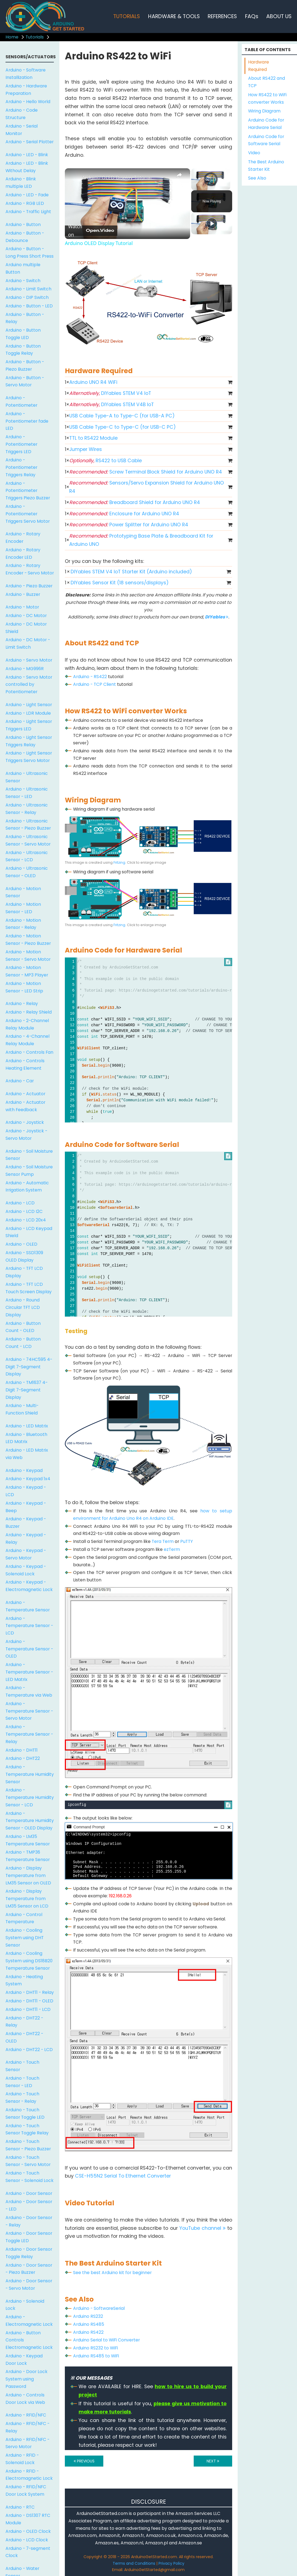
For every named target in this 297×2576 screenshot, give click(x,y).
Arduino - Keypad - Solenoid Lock (25, 1570)
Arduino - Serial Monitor (21, 130)
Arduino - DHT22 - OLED (24, 2037)
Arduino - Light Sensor (28, 704)
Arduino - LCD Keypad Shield (28, 1232)
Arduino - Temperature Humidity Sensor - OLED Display (29, 1820)
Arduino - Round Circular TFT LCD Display (22, 1307)
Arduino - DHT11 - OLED (29, 2001)
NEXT (213, 2461)
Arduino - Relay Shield (28, 1012)
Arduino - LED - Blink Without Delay (26, 167)
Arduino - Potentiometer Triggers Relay (21, 467)
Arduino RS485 (88, 2324)
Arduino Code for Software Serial (266, 140)
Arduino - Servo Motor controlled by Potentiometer (28, 684)
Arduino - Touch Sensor (22, 2066)
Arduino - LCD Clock (26, 2540)
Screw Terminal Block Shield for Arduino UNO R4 (145, 472)
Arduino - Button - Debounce (24, 237)
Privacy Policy (171, 2563)
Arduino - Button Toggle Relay (23, 350)
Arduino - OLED (21, 1244)
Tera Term (163, 1541)
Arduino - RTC (20, 2507)
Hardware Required (258, 66)
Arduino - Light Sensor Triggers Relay (28, 741)
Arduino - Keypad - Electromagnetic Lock (29, 1586)
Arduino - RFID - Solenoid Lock (22, 2459)
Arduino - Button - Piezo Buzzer (24, 365)
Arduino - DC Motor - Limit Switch (27, 643)
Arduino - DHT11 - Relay (29, 1992)
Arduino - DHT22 (22, 1758)
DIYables (216, 617)
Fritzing (119, 862)
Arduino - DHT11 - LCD (28, 2009)
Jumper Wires (85, 449)
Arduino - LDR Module (28, 713)
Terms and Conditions (134, 2563)
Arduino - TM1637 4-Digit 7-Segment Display (26, 1389)
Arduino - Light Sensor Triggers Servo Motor (28, 757)
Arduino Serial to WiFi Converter (106, 2340)
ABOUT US (279, 16)
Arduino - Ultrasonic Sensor (26, 777)
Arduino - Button (23, 224)
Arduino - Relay (21, 1003)
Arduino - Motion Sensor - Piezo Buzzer (28, 939)
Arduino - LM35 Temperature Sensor (27, 1840)
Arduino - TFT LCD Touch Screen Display (28, 1288)
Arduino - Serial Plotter (29, 142)
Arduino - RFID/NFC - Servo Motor (27, 2443)
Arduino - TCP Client (94, 684)
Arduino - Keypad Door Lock (24, 2359)
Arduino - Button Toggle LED (23, 334)
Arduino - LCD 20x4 (25, 1220)
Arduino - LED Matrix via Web (26, 1454)
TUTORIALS (126, 16)
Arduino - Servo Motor (28, 660)
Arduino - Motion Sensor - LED (23, 908)
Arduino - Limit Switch (28, 289)
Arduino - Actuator (25, 1094)
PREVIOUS (84, 2461)
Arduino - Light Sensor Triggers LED (28, 725)
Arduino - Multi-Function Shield (21, 1409)
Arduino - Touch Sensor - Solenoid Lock (29, 2177)
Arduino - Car (19, 1081)
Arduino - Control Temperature (23, 1918)
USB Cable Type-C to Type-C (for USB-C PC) (122, 427)
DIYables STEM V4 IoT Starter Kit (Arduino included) (131, 571)
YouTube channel (202, 2228)
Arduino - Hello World (27, 101)
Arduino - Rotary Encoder (22, 537)
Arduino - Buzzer (22, 594)
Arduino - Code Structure (21, 114)
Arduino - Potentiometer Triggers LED (21, 444)
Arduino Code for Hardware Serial (266, 124)
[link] (73, 177)
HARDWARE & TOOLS (174, 16)
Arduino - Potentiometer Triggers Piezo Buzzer (27, 490)
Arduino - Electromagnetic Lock (29, 2320)
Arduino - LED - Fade (27, 195)
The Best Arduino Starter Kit (266, 165)
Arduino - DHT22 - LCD (29, 2049)
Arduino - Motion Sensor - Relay (23, 924)
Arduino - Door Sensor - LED (28, 2205)
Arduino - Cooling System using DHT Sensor (24, 1937)
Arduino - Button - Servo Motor (24, 381)
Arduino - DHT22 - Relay (24, 2022)
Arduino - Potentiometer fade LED (26, 421)
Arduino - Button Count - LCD (23, 1343)
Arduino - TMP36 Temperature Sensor (27, 1856)
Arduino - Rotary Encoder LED (22, 553)
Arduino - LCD (20, 1203)
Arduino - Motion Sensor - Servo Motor (28, 955)
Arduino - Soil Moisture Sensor (29, 1155)
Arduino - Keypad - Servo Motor (25, 1554)
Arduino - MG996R (24, 668)
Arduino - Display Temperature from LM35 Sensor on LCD (26, 1898)
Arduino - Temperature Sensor (27, 1606)
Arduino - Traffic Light (28, 211)
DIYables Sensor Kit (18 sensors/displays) (120, 582)
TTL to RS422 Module (93, 438)
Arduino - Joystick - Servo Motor (26, 1134)
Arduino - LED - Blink (26, 155)
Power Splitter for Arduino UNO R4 (128, 524)
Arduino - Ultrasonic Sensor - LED (26, 793)
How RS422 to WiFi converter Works (267, 98)
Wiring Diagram (264, 111)
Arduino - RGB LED (24, 203)
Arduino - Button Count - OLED (23, 1327)
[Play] (211, 223)
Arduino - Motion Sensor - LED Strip (24, 987)
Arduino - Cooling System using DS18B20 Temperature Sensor (28, 1960)
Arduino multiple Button (22, 268)
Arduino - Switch (22, 280)
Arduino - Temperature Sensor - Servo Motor (29, 1711)
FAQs (251, 16)
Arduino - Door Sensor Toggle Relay (28, 2253)
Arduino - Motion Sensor (23, 892)
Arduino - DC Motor (26, 615)
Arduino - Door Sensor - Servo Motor (28, 2284)
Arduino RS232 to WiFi (95, 2348)
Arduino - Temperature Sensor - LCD (29, 1625)
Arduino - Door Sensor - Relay (28, 2221)
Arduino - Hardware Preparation (26, 90)
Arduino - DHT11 (21, 1750)
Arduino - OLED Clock (28, 2531)
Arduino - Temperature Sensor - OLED (29, 1648)
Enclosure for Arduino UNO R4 (124, 513)
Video (254, 153)
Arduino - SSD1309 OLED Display (24, 1256)
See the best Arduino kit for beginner (112, 2272)
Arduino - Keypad (24, 1470)
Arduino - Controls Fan (29, 1052)
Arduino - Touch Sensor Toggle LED (25, 2113)
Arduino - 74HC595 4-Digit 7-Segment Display (28, 1366)
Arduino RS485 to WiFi (96, 2356)
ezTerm (172, 1549)
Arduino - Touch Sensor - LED (22, 2082)
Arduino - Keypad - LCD (25, 1491)
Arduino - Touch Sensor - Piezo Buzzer (28, 2145)
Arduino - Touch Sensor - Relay (22, 2097)
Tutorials (35, 37)
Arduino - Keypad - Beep (25, 1507)
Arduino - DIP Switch (27, 297)
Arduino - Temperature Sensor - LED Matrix (29, 1672)
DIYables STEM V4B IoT (111, 404)
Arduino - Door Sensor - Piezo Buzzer (28, 2269)
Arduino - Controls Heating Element (25, 1064)
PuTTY (186, 1541)
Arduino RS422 (88, 2332)
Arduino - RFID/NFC (25, 2415)
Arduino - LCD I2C (24, 1211)
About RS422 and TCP (266, 82)
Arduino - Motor (22, 607)
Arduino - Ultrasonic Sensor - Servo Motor (28, 840)
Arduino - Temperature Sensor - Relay (29, 1734)
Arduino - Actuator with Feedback (25, 1106)
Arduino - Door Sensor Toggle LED (28, 2237)
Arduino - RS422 (90, 676)
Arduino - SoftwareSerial (99, 2308)
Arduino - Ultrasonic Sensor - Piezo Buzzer (28, 825)
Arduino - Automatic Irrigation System (27, 1186)
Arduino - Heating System (24, 1980)
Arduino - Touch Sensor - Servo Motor (28, 2161)
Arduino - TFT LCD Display (24, 1272)
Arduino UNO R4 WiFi (93, 382)
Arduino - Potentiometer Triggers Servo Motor (27, 513)
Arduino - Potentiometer (21, 401)
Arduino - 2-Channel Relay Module (27, 1024)
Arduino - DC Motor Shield (26, 628)
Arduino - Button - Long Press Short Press (29, 252)
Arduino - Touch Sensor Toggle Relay (27, 2129)
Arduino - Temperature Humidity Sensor (29, 1774)
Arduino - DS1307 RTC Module (27, 2519)
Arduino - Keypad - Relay (25, 1538)
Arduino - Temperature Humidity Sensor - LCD (29, 1797)
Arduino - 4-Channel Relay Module (27, 1040)
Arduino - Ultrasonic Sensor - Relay (26, 809)
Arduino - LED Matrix (26, 1426)
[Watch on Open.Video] (91, 230)
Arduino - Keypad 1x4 (27, 1479)
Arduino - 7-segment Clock (27, 2552)
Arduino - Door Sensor (28, 2193)
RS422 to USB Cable (105, 460)
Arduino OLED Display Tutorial (117, 177)
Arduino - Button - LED (29, 306)
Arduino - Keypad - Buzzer (25, 1522)
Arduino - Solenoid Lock (24, 2305)
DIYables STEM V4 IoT (110, 393)
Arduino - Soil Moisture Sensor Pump (29, 1170)
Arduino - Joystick (24, 1122)
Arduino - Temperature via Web (28, 1691)
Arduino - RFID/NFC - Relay (27, 2427)
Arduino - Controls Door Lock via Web (25, 2399)
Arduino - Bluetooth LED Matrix (26, 1438)
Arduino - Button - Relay (24, 318)
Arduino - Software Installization (25, 74)
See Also (257, 178)
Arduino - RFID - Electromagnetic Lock (29, 2475)
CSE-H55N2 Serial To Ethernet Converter (123, 2176)
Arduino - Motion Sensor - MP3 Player (26, 971)
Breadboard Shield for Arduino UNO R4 (134, 502)
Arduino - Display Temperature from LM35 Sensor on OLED (28, 1875)
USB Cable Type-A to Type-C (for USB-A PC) (122, 415)
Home (11, 37)
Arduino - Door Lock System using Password (26, 2379)
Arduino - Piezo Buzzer (28, 586)
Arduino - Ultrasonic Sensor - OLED (26, 872)
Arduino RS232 (88, 2316)
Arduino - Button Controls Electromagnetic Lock (29, 2340)
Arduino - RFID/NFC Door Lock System (25, 2490)
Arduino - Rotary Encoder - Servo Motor (29, 569)
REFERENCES (222, 16)
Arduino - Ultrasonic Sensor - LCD (26, 856)
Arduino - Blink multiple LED (20, 182)
